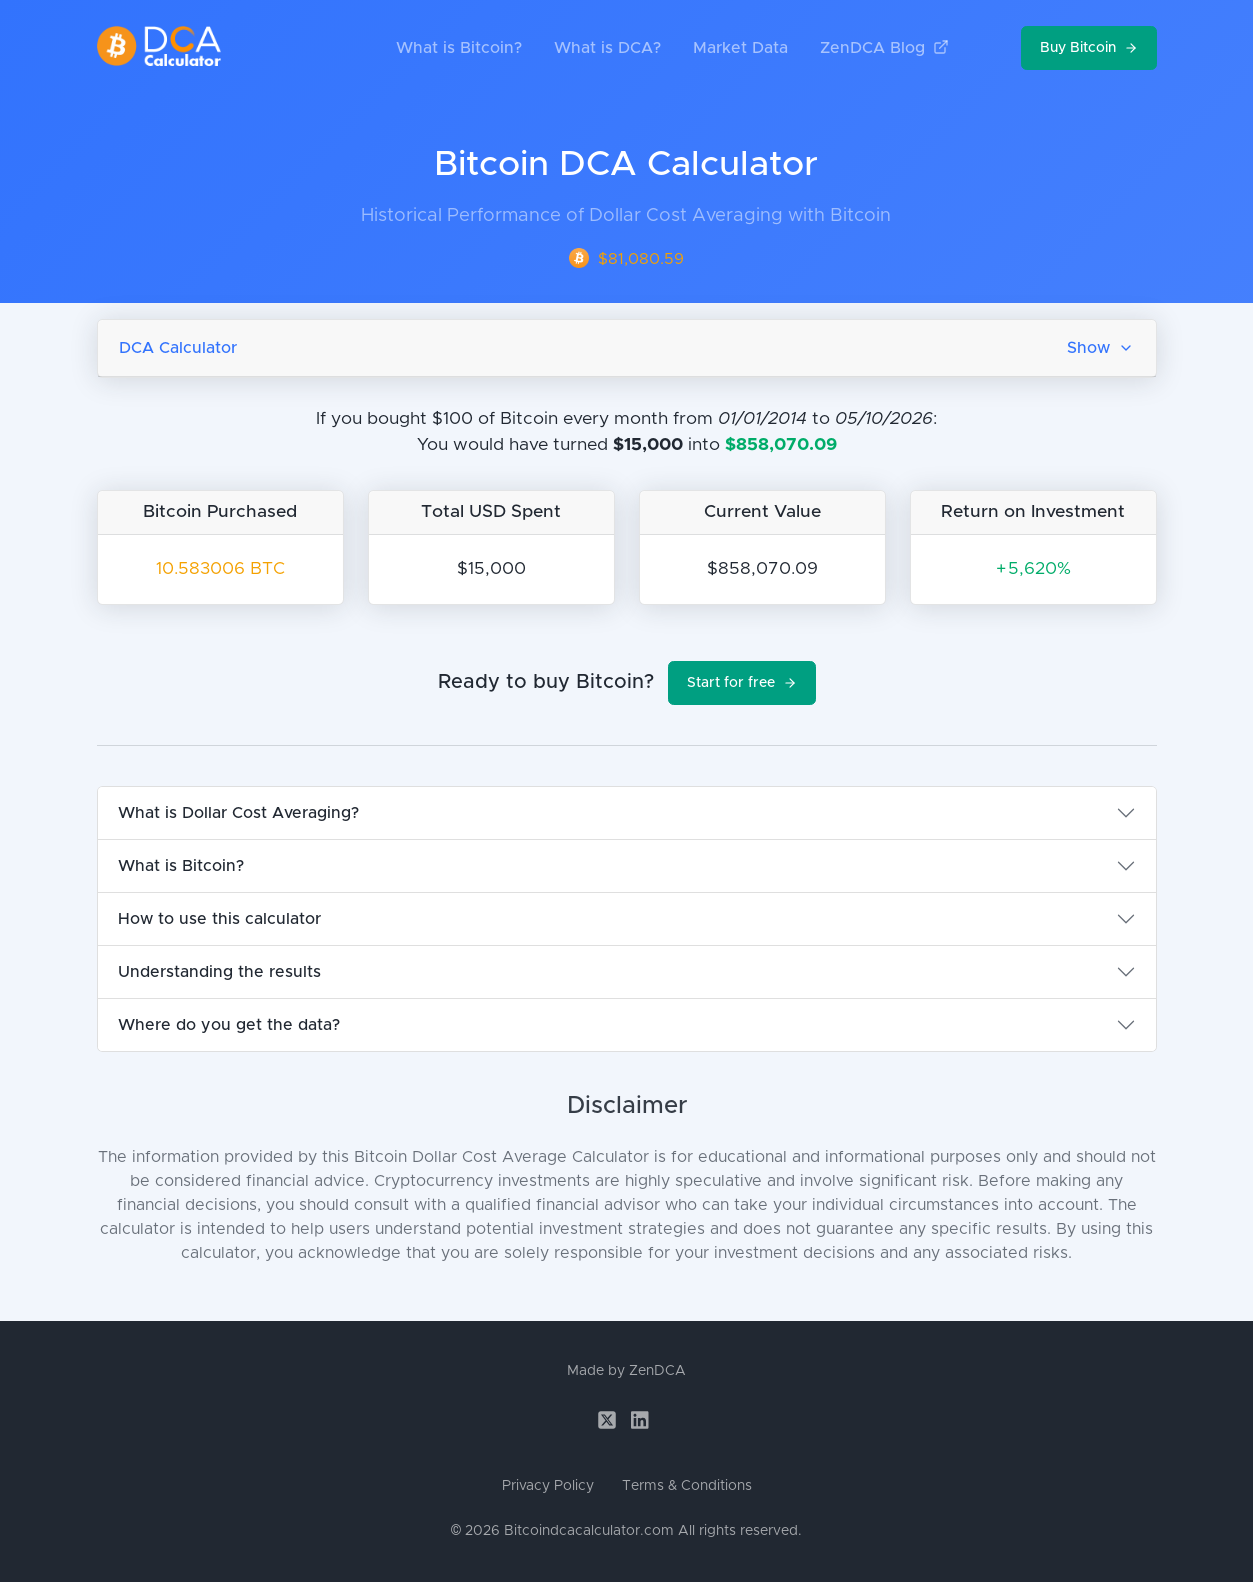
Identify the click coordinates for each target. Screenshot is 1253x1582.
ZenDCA (657, 1371)
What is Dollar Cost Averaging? (238, 813)
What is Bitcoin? (459, 48)
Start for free (742, 683)
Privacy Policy (548, 1486)
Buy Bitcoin (1089, 48)
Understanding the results (219, 972)
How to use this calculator (219, 919)
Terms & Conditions (687, 1486)
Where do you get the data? (229, 1025)
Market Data (740, 48)
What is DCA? (607, 48)
